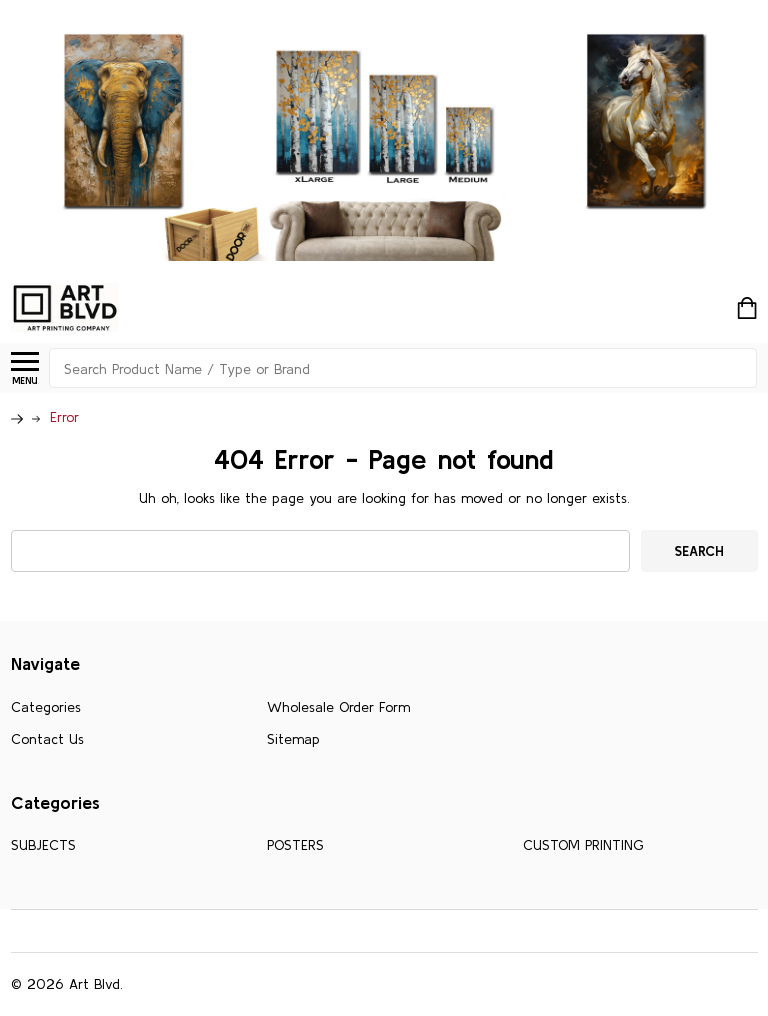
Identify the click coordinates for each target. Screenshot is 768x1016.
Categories (46, 707)
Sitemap (293, 739)
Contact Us (47, 739)
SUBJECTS (43, 845)
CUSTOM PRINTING (583, 845)
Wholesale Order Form (338, 707)
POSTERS (295, 845)
